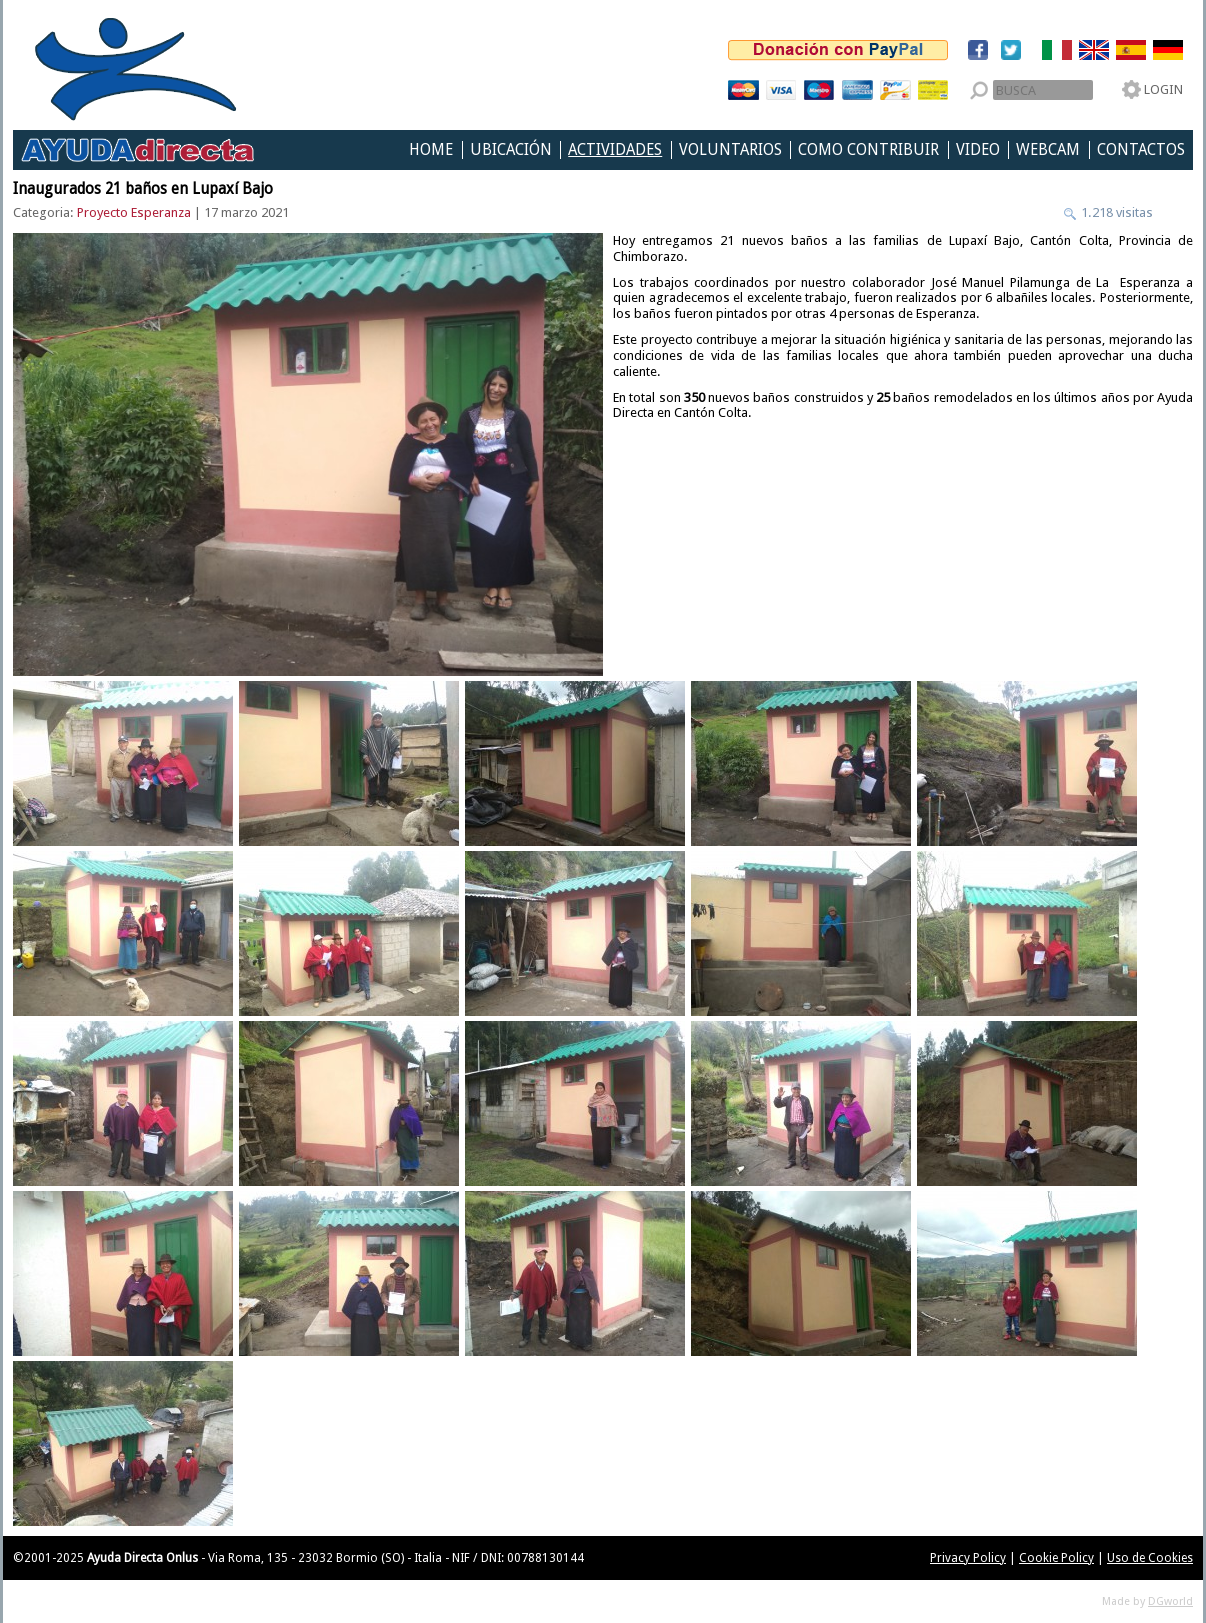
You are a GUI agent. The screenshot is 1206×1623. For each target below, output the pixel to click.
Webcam (1048, 150)
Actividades (615, 150)
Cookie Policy (1056, 1558)
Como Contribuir (868, 150)
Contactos (1141, 150)
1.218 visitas (1115, 212)
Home (431, 150)
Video (978, 150)
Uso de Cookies (1150, 1558)
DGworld (1170, 1601)
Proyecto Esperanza (134, 212)
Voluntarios (730, 150)
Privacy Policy (968, 1558)
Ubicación (511, 150)
